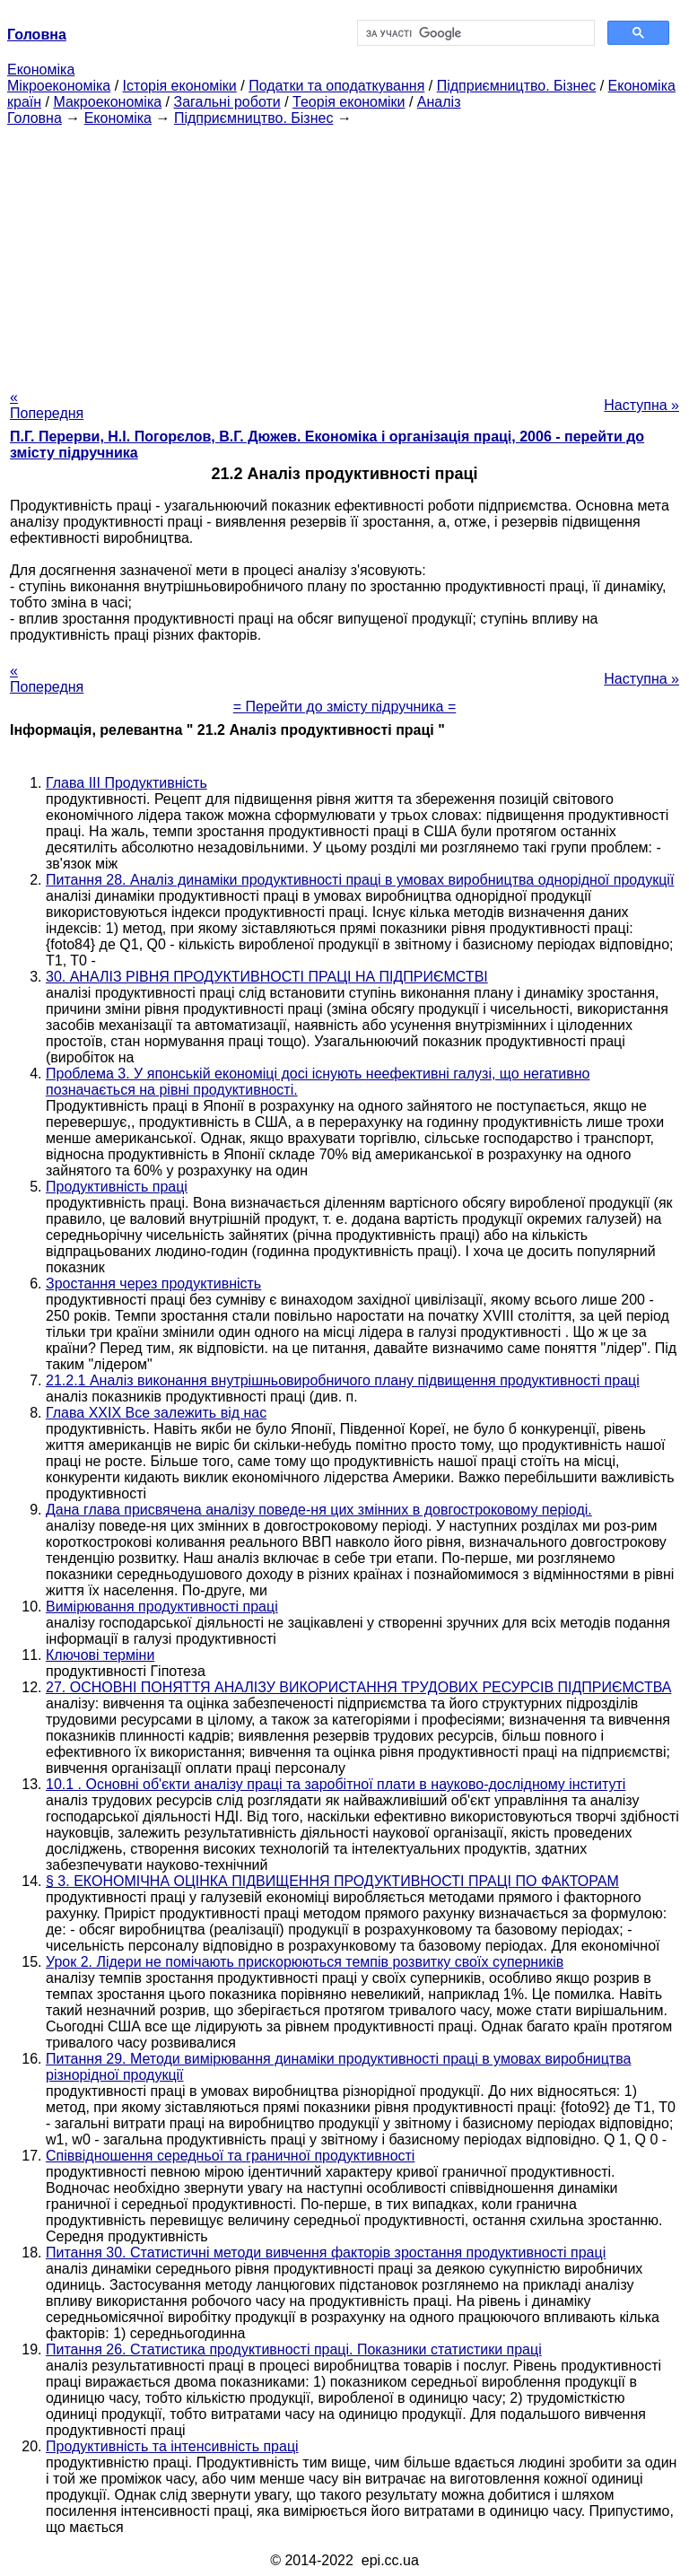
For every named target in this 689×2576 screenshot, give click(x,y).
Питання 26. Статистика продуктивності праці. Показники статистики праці (294, 2349)
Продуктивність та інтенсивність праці (172, 2446)
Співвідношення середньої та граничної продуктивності (230, 2155)
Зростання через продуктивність (153, 1283)
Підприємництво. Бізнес (517, 85)
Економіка (40, 69)
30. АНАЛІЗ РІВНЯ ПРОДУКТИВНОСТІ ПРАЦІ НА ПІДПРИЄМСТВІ (267, 976)
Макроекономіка (107, 101)
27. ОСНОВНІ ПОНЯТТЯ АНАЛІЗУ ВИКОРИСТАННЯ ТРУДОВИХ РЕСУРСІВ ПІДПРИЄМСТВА (358, 1687)
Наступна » (641, 405)
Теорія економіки (348, 101)
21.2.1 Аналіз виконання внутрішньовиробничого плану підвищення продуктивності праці (343, 1380)
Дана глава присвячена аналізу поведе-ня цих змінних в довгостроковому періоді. (319, 1509)
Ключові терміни (100, 1655)
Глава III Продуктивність (126, 782)
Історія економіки (180, 85)
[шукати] (474, 33)
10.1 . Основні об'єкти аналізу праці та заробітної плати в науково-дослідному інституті (335, 1784)
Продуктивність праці (117, 1186)
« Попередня (46, 405)
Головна (34, 118)
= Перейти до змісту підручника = (345, 706)
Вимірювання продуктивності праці (162, 1606)
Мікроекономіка (58, 85)
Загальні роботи (226, 101)
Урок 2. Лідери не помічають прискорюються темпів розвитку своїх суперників (304, 1961)
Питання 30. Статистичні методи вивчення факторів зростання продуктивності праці (326, 2252)
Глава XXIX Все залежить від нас (156, 1412)
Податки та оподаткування (336, 85)
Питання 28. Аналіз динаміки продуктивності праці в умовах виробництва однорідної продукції (360, 879)
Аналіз (439, 101)
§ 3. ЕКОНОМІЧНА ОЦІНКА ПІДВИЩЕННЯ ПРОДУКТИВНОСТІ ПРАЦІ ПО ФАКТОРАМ (332, 1881)
